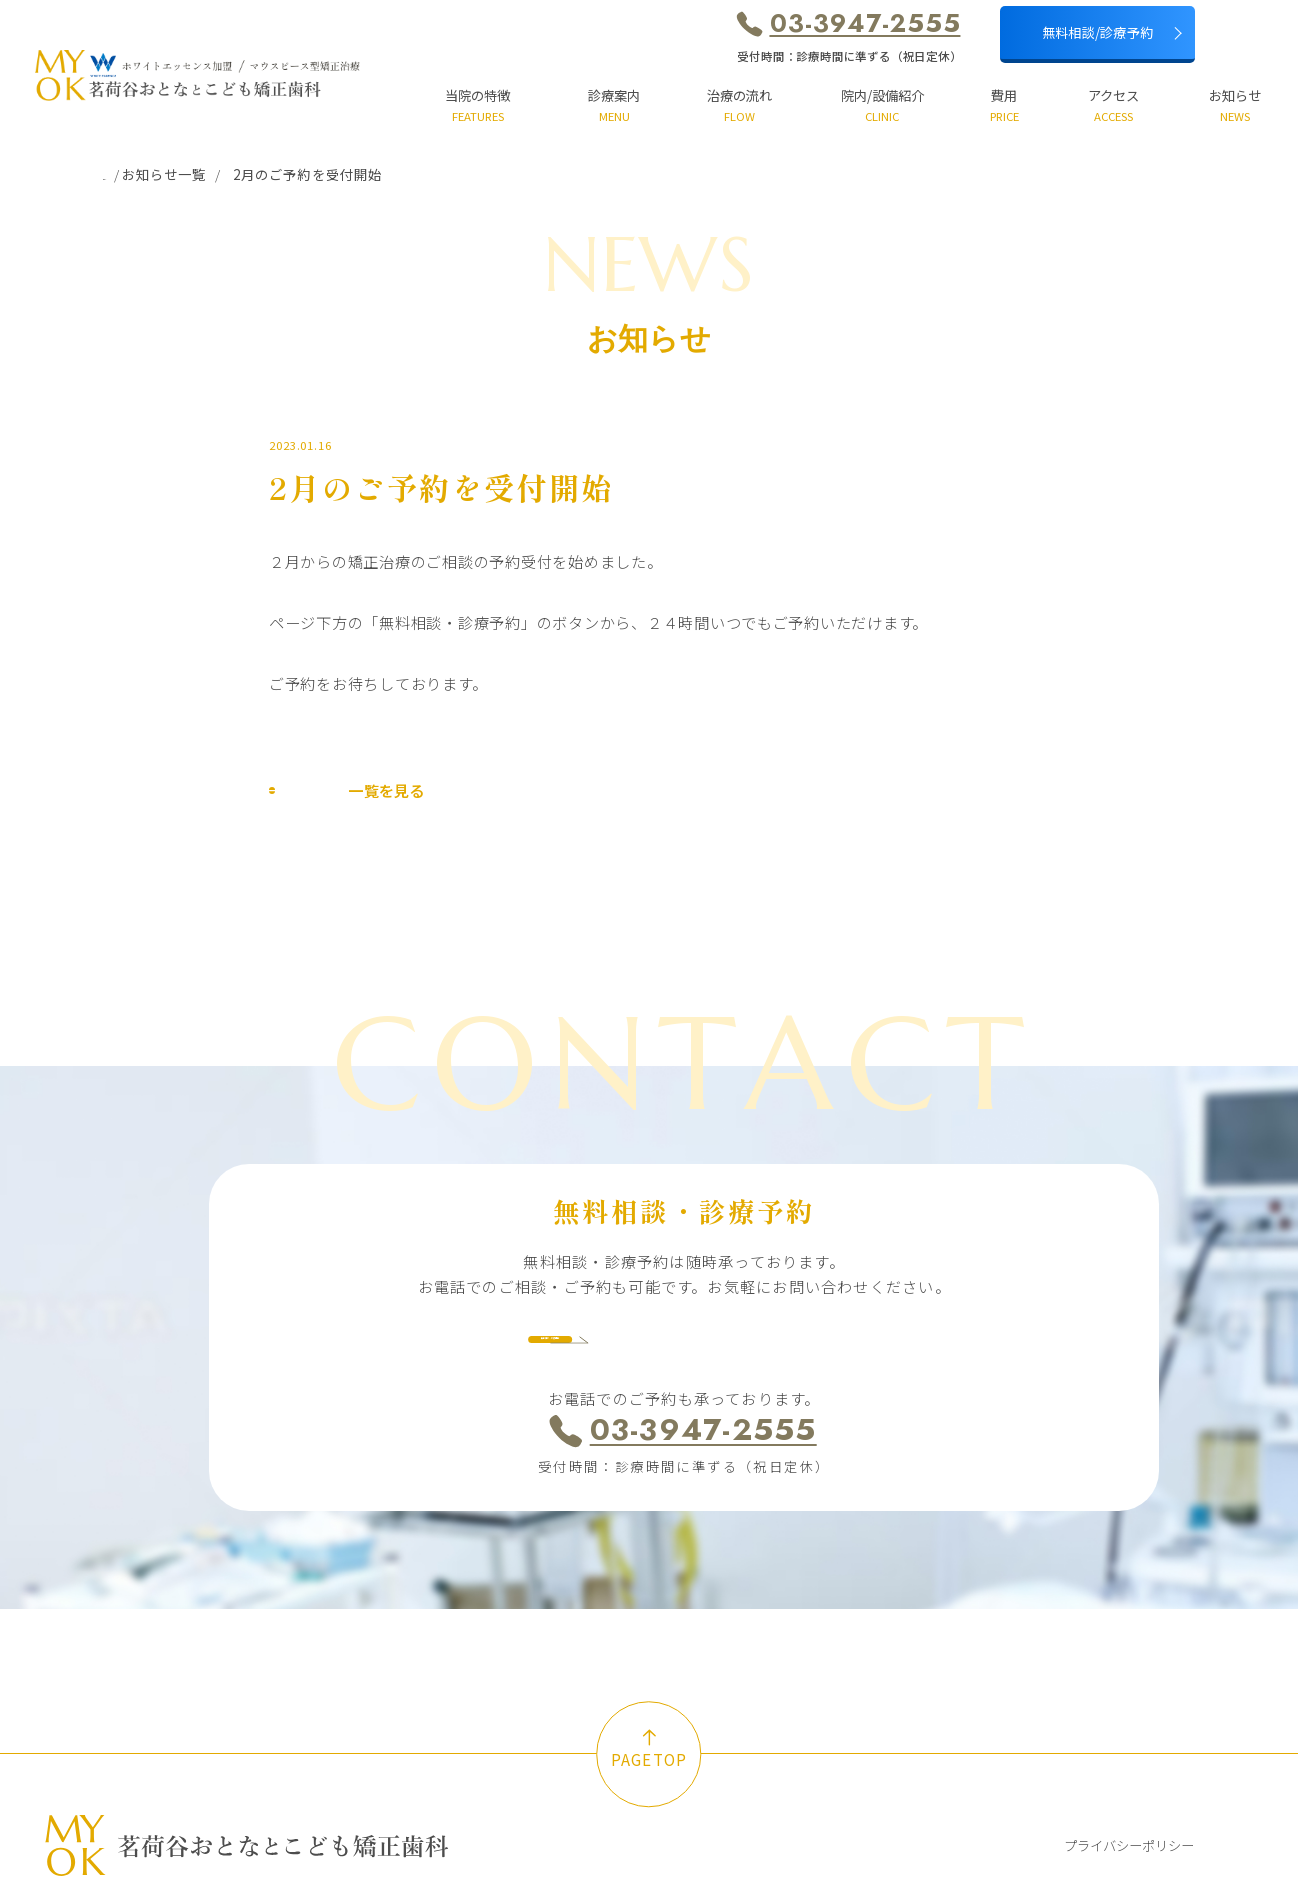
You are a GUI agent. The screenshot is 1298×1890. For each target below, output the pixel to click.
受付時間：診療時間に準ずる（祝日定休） (849, 56)
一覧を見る (347, 799)
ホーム (124, 174)
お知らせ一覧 (214, 174)
